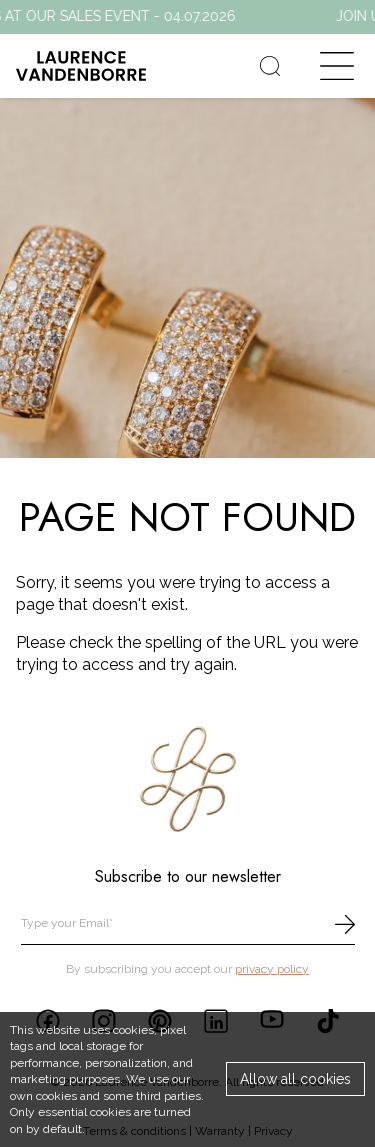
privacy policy (272, 969)
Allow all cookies (295, 1079)
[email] (188, 924)
